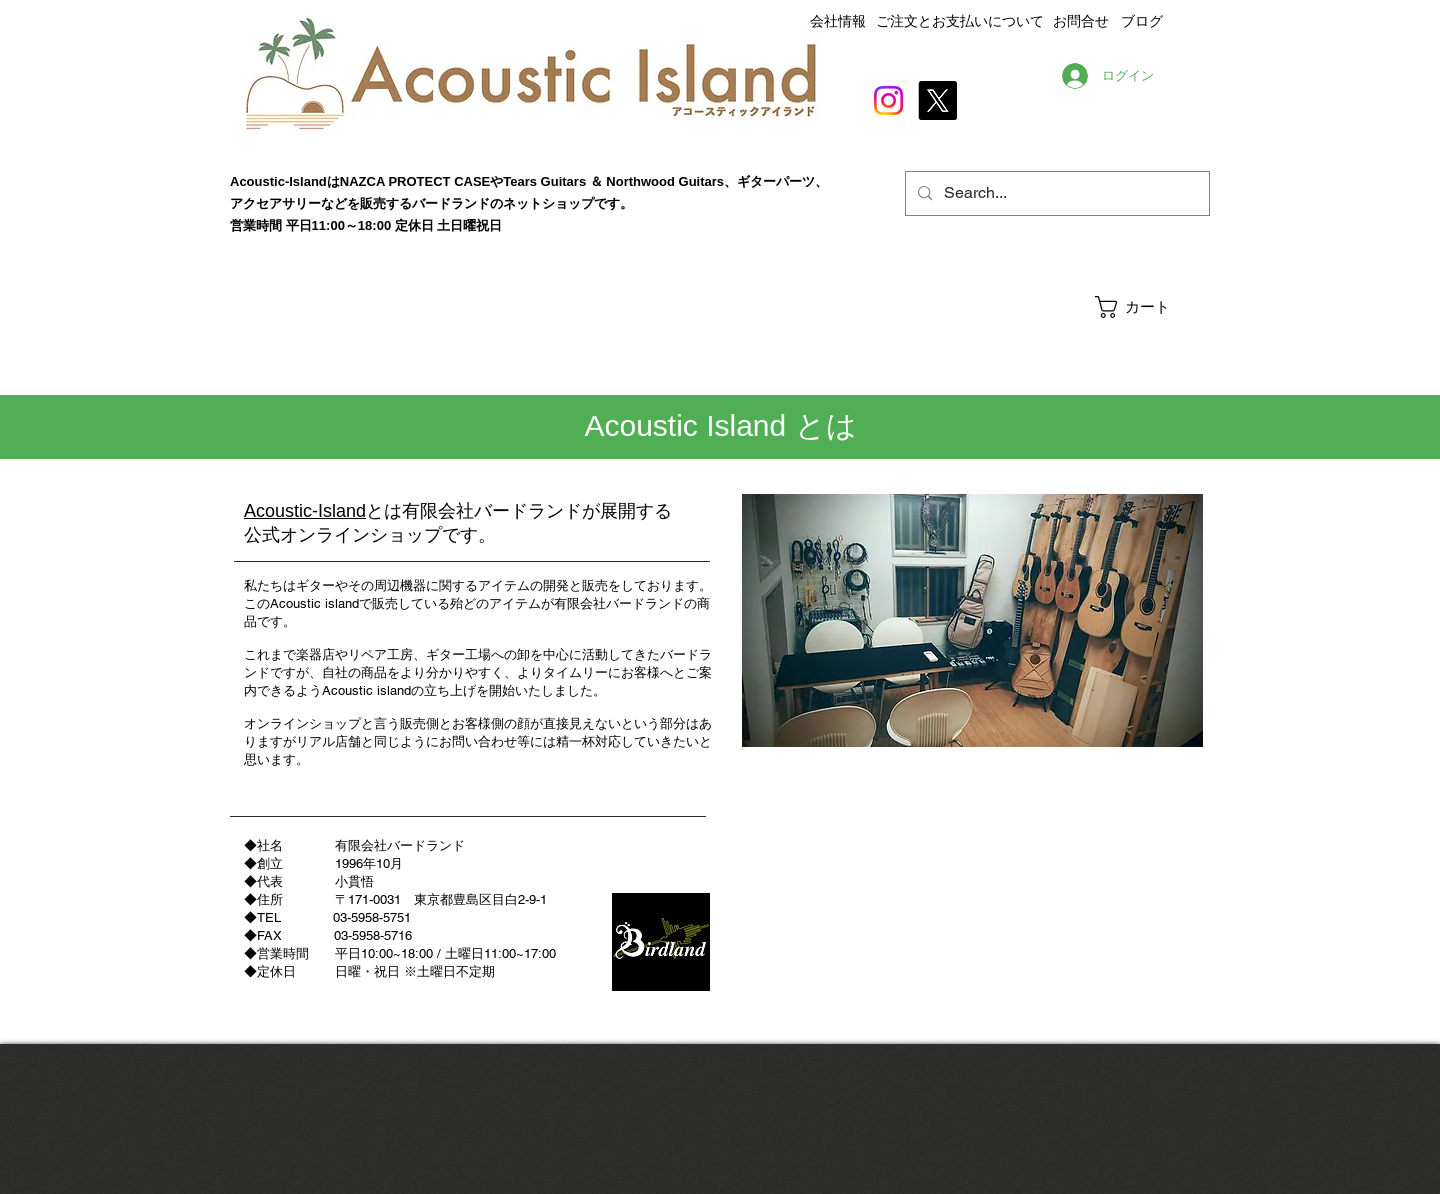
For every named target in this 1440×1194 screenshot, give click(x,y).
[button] (1151, 307)
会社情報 (838, 21)
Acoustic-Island (305, 511)
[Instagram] (888, 100)
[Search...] (1055, 193)
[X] (937, 100)
